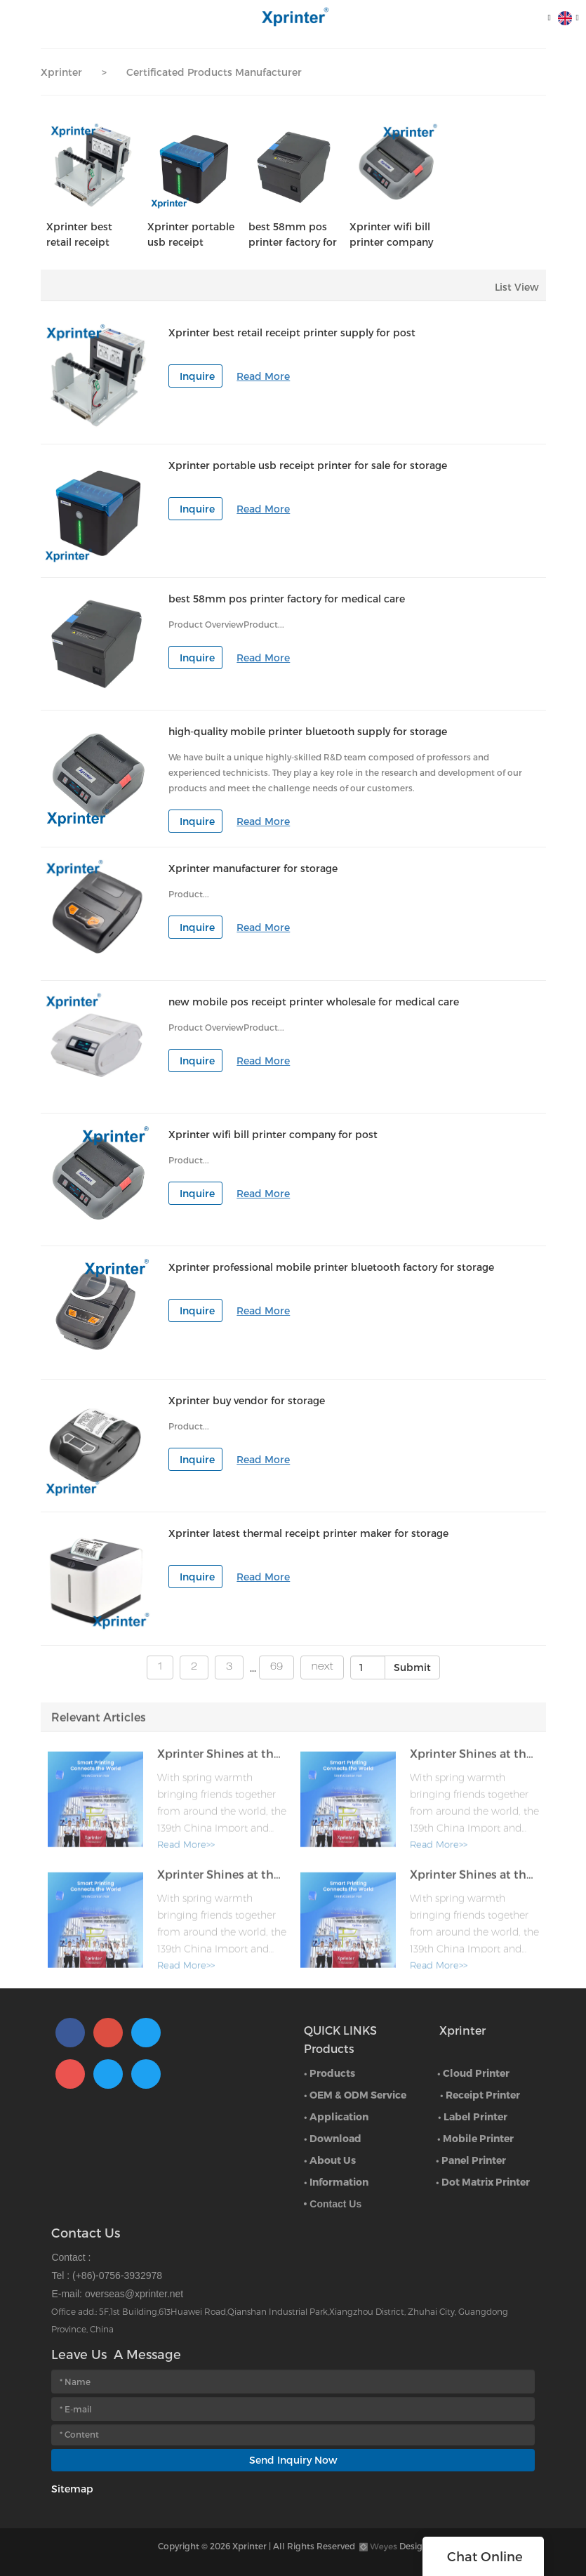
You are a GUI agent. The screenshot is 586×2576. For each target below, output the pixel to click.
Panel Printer (473, 2160)
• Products (329, 2073)
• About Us (330, 2160)
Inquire (197, 376)
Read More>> (186, 1850)
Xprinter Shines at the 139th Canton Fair (221, 1759)
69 (276, 1667)
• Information (336, 2182)
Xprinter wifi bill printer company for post (391, 235)
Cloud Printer (476, 2073)
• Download (332, 2138)
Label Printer (475, 2116)
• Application (336, 2116)
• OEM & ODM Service (355, 2095)
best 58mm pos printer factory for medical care (292, 235)
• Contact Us (333, 2204)
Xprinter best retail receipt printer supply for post (89, 235)
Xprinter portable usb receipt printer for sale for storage (192, 235)
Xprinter (61, 72)
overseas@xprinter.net (134, 2293)
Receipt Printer (483, 2095)
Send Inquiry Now (293, 2460)
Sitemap (72, 2489)
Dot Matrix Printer (485, 2182)
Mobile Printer (478, 2138)
